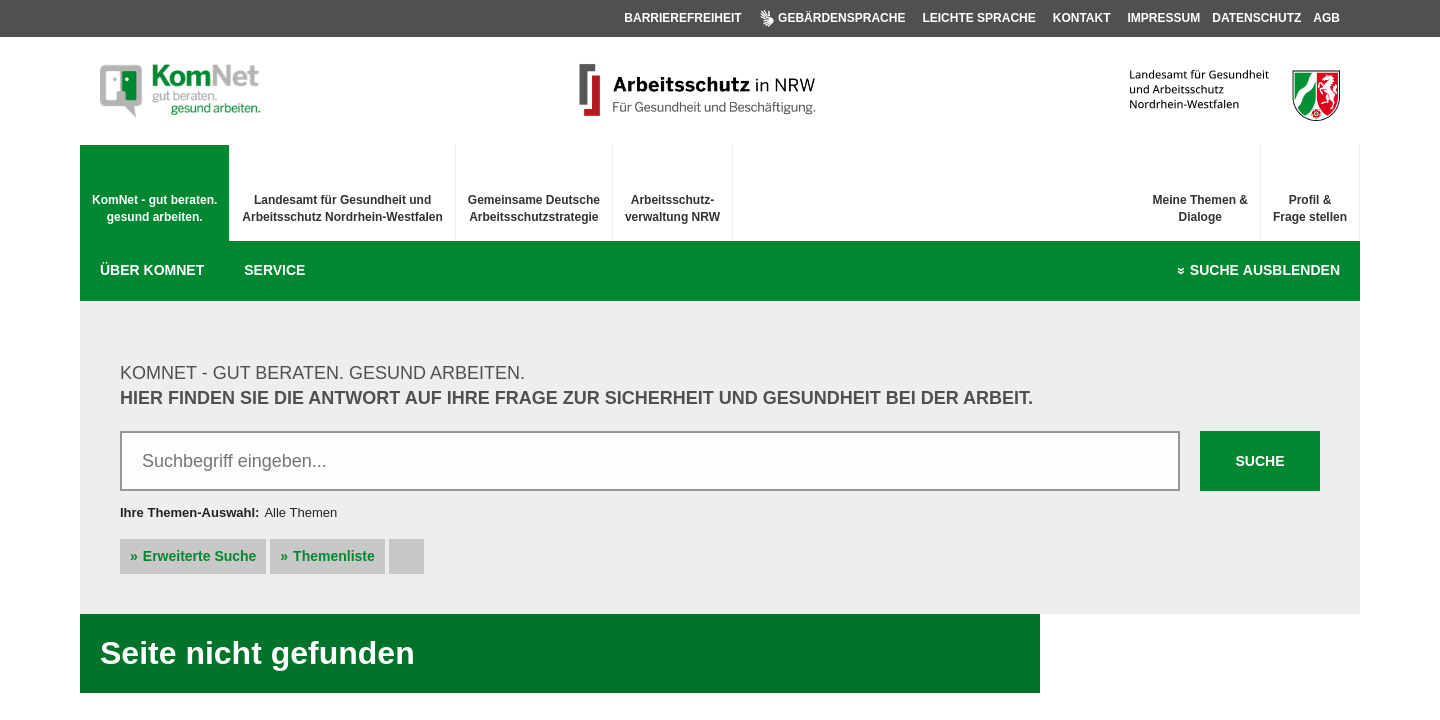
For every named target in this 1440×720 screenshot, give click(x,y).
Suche (1265, 271)
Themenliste (334, 556)
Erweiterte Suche (200, 556)
